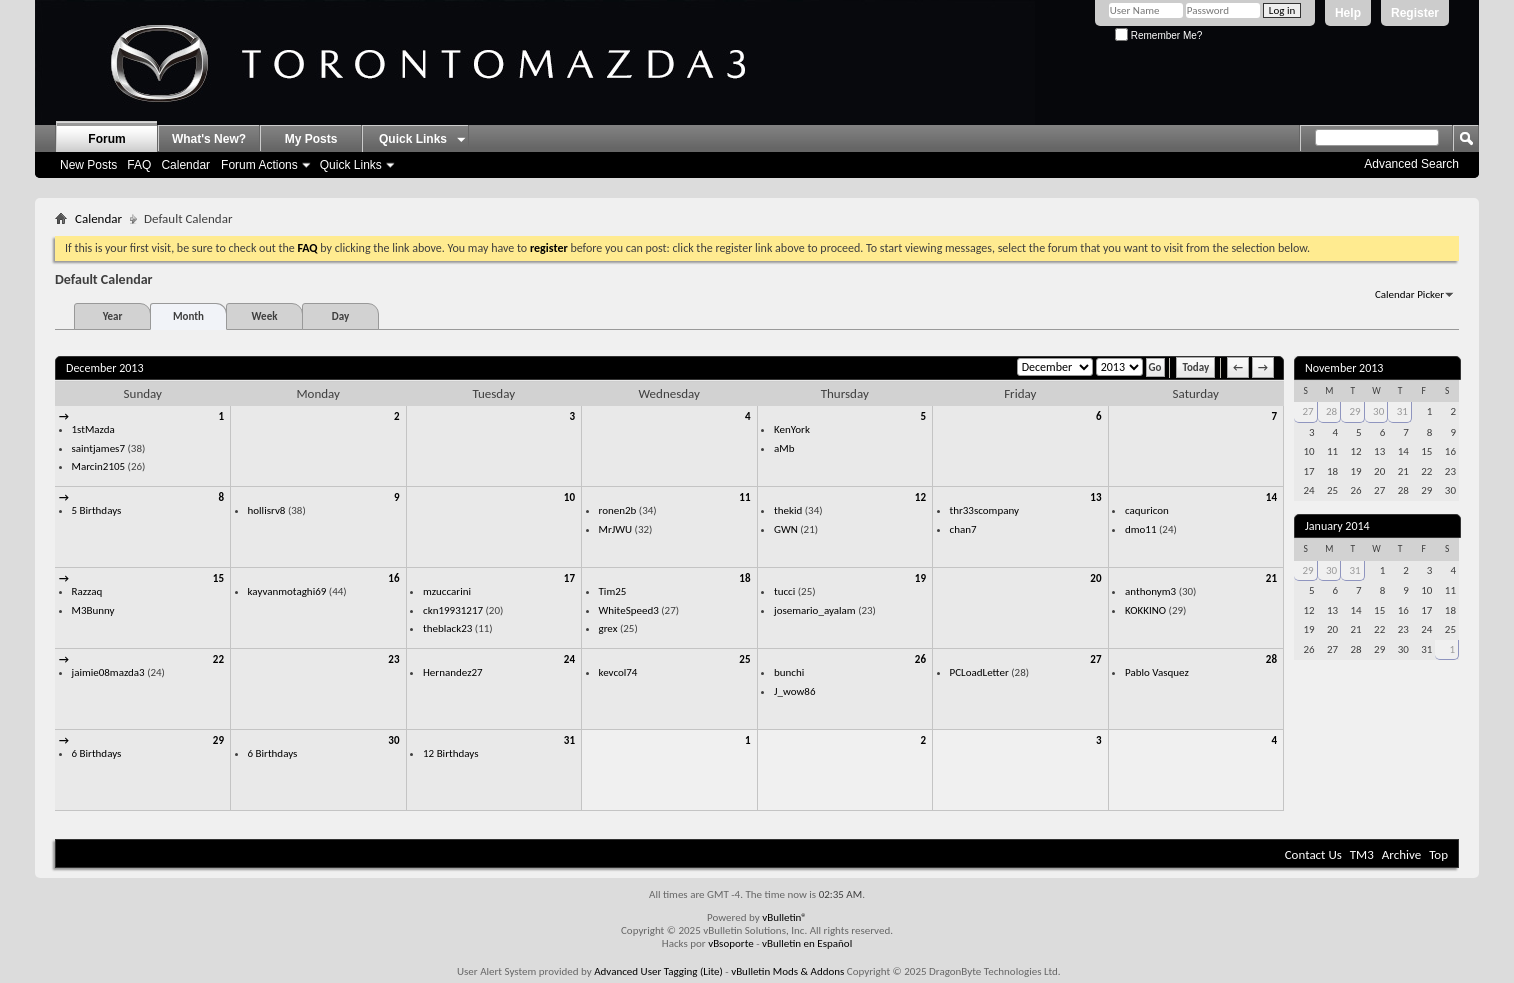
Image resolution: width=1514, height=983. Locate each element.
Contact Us (1313, 854)
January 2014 (1337, 526)
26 (920, 659)
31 (569, 740)
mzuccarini (447, 591)
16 (393, 578)
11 (744, 497)
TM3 (1362, 854)
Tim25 (613, 591)
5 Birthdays (97, 510)
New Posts (88, 165)
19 (920, 578)
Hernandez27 (453, 672)
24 (569, 659)
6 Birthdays (97, 753)
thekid (788, 510)
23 (393, 659)
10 (569, 497)
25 (744, 659)
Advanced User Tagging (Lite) (658, 971)
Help (1348, 13)
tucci (784, 591)
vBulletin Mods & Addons (787, 971)
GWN (786, 529)
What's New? (209, 139)
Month (188, 316)
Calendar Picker (1409, 294)
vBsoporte (731, 943)
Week (265, 316)
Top (1438, 854)
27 (1095, 659)
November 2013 (1344, 368)
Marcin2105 (99, 466)
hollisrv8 (267, 510)
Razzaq (87, 591)
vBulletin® (784, 917)
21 (1271, 578)
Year (113, 316)
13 (1095, 497)
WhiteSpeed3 (629, 610)
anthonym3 (1150, 591)
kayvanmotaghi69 (287, 591)
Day (340, 316)
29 (218, 740)
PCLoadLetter (979, 672)
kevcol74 (618, 672)
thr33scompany (985, 510)
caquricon (1147, 510)
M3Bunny (93, 610)
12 (920, 497)
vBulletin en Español (807, 943)
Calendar (185, 165)
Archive (1401, 854)
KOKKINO (1145, 610)
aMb (784, 448)
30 (393, 740)
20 (1095, 578)
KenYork (792, 429)
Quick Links (351, 165)
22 (218, 659)
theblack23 (447, 628)
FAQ (139, 165)
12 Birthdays (450, 753)
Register (1415, 13)
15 (218, 578)
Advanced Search (1411, 164)
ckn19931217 (453, 610)
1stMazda (93, 429)
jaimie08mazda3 (108, 672)
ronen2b (618, 510)
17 (569, 578)
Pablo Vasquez (1157, 672)
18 (744, 578)
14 (1271, 497)
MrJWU (616, 529)
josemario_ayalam (815, 610)
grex (608, 628)
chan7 (963, 529)
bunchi (789, 672)
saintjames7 (99, 448)
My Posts (311, 139)
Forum (106, 139)
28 (1271, 659)
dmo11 (1141, 529)
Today (1195, 367)
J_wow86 (795, 691)
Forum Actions (259, 165)
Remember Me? (1158, 35)
